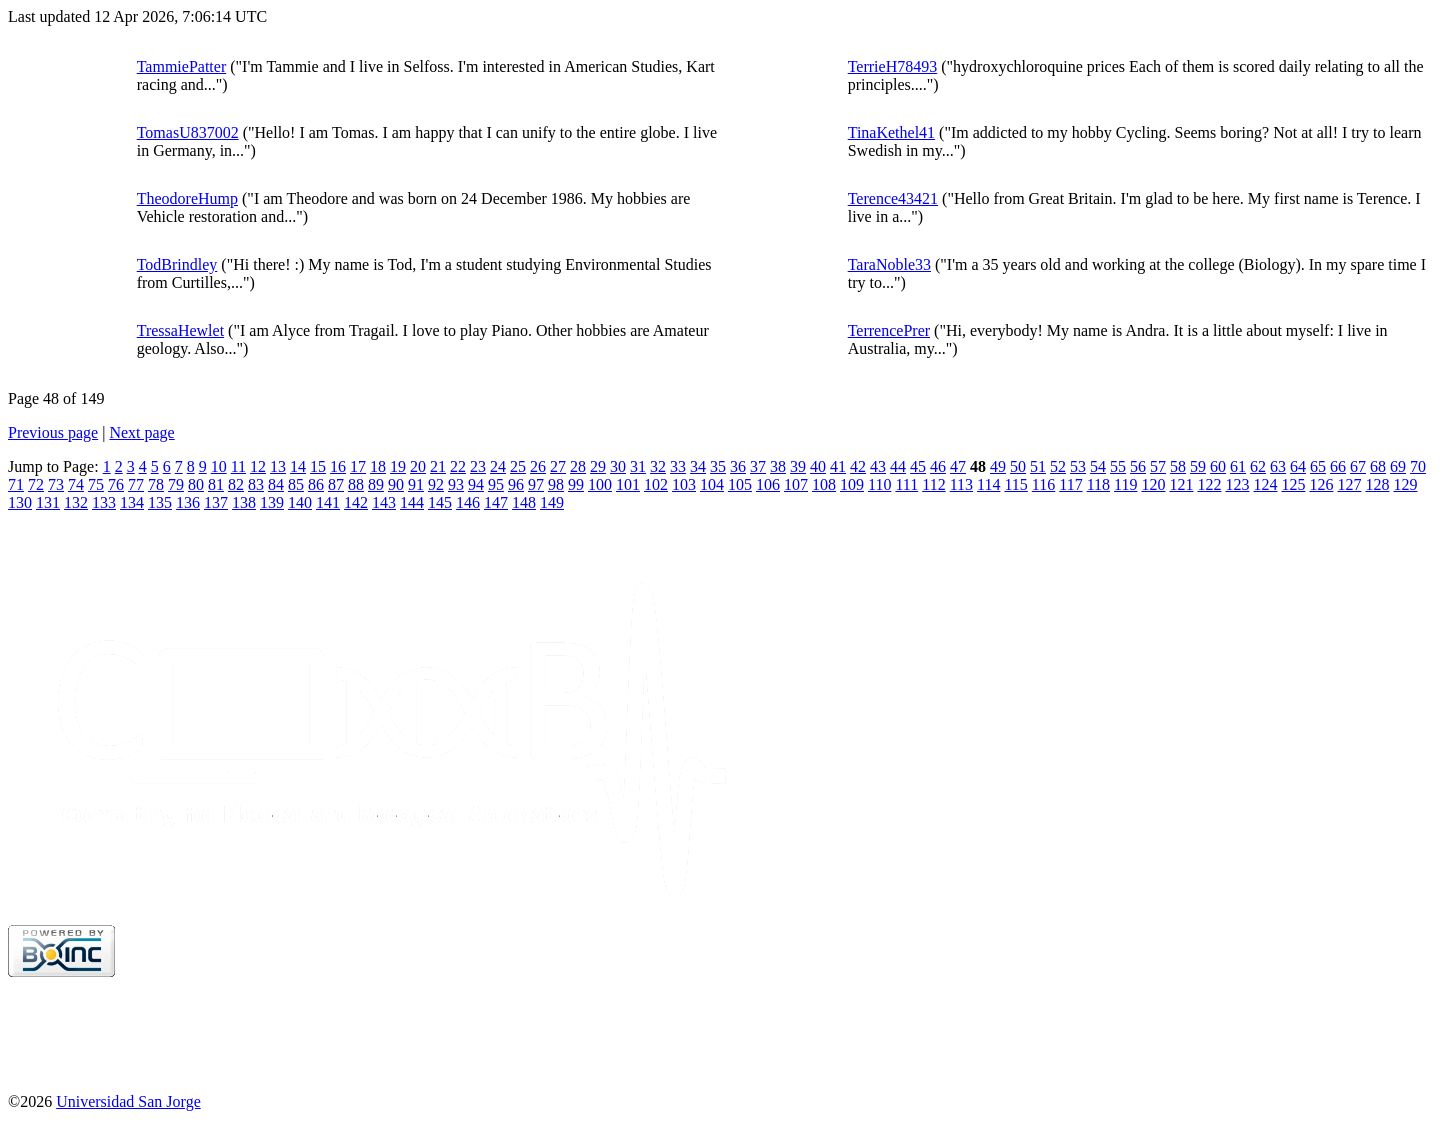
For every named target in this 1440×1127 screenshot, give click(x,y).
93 (456, 484)
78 (156, 484)
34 (698, 466)
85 (296, 484)
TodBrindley (177, 264)
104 (712, 484)
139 (272, 502)
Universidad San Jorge (128, 1101)
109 (852, 484)
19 (398, 466)
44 (898, 466)
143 (384, 502)
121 (1181, 484)
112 (933, 484)
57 (1158, 466)
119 (1125, 484)
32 (658, 466)
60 (1218, 466)
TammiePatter (182, 66)
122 (1209, 484)
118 (1098, 484)
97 (536, 484)
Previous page (53, 432)
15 (318, 466)
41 (838, 466)
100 (600, 484)
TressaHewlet (180, 330)
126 (1321, 484)
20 (418, 466)
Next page (141, 432)
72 (36, 484)
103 (684, 484)
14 (298, 466)
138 (244, 502)
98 (556, 484)
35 (718, 466)
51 (1038, 466)
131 (48, 502)
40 (818, 466)
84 (276, 484)
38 (778, 466)
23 (478, 466)
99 (576, 484)
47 (958, 466)
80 (196, 484)
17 (358, 466)
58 (1178, 466)
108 (824, 484)
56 (1138, 466)
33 (678, 466)
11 (238, 466)
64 (1298, 466)
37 (758, 466)
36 (738, 466)
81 (216, 484)
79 (176, 484)
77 (136, 484)
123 (1237, 484)
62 (1258, 466)
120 (1153, 484)
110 (879, 484)
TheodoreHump (187, 198)
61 (1238, 466)
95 (496, 484)
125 (1293, 484)
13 (278, 466)
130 (20, 502)
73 (56, 484)
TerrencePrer (889, 330)
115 (1015, 484)
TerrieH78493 (893, 66)
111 (906, 484)
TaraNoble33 (889, 264)
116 (1043, 484)
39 (798, 466)
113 (961, 484)
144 (412, 502)
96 (516, 484)
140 (300, 502)
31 (638, 466)
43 (878, 466)
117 (1070, 484)
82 (236, 484)
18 (378, 466)
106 (768, 484)
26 (538, 466)
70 (1418, 466)
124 (1265, 484)
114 (988, 484)
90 (396, 484)
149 (552, 502)
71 (16, 484)
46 (938, 466)
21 (438, 466)
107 (796, 484)
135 (160, 502)
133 (104, 502)
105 (740, 484)
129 (1405, 484)
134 (132, 502)
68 (1378, 466)
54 (1098, 466)
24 (498, 466)
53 (1078, 466)
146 (468, 502)
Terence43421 (893, 198)
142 (356, 502)
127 (1349, 484)
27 (558, 466)
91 (416, 484)
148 (524, 502)
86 (316, 484)
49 (998, 466)
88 (356, 484)
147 (496, 502)
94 (476, 484)
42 (858, 466)
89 (376, 484)
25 (518, 466)
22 (458, 466)
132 (76, 502)
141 (328, 502)
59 (1198, 466)
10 (219, 466)
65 (1318, 466)
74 (76, 484)
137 (216, 502)
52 (1058, 466)
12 (258, 466)
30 (618, 466)
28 (578, 466)
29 (598, 466)
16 (338, 466)
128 (1377, 484)
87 (336, 484)
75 (96, 484)
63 (1278, 466)
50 (1018, 466)
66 (1338, 466)
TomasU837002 (188, 132)
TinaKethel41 (891, 132)
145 (440, 502)
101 (628, 484)
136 (188, 502)
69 (1398, 466)
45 (918, 466)
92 (436, 484)
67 (1358, 466)
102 (656, 484)
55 (1118, 466)
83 (256, 484)
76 (116, 484)
